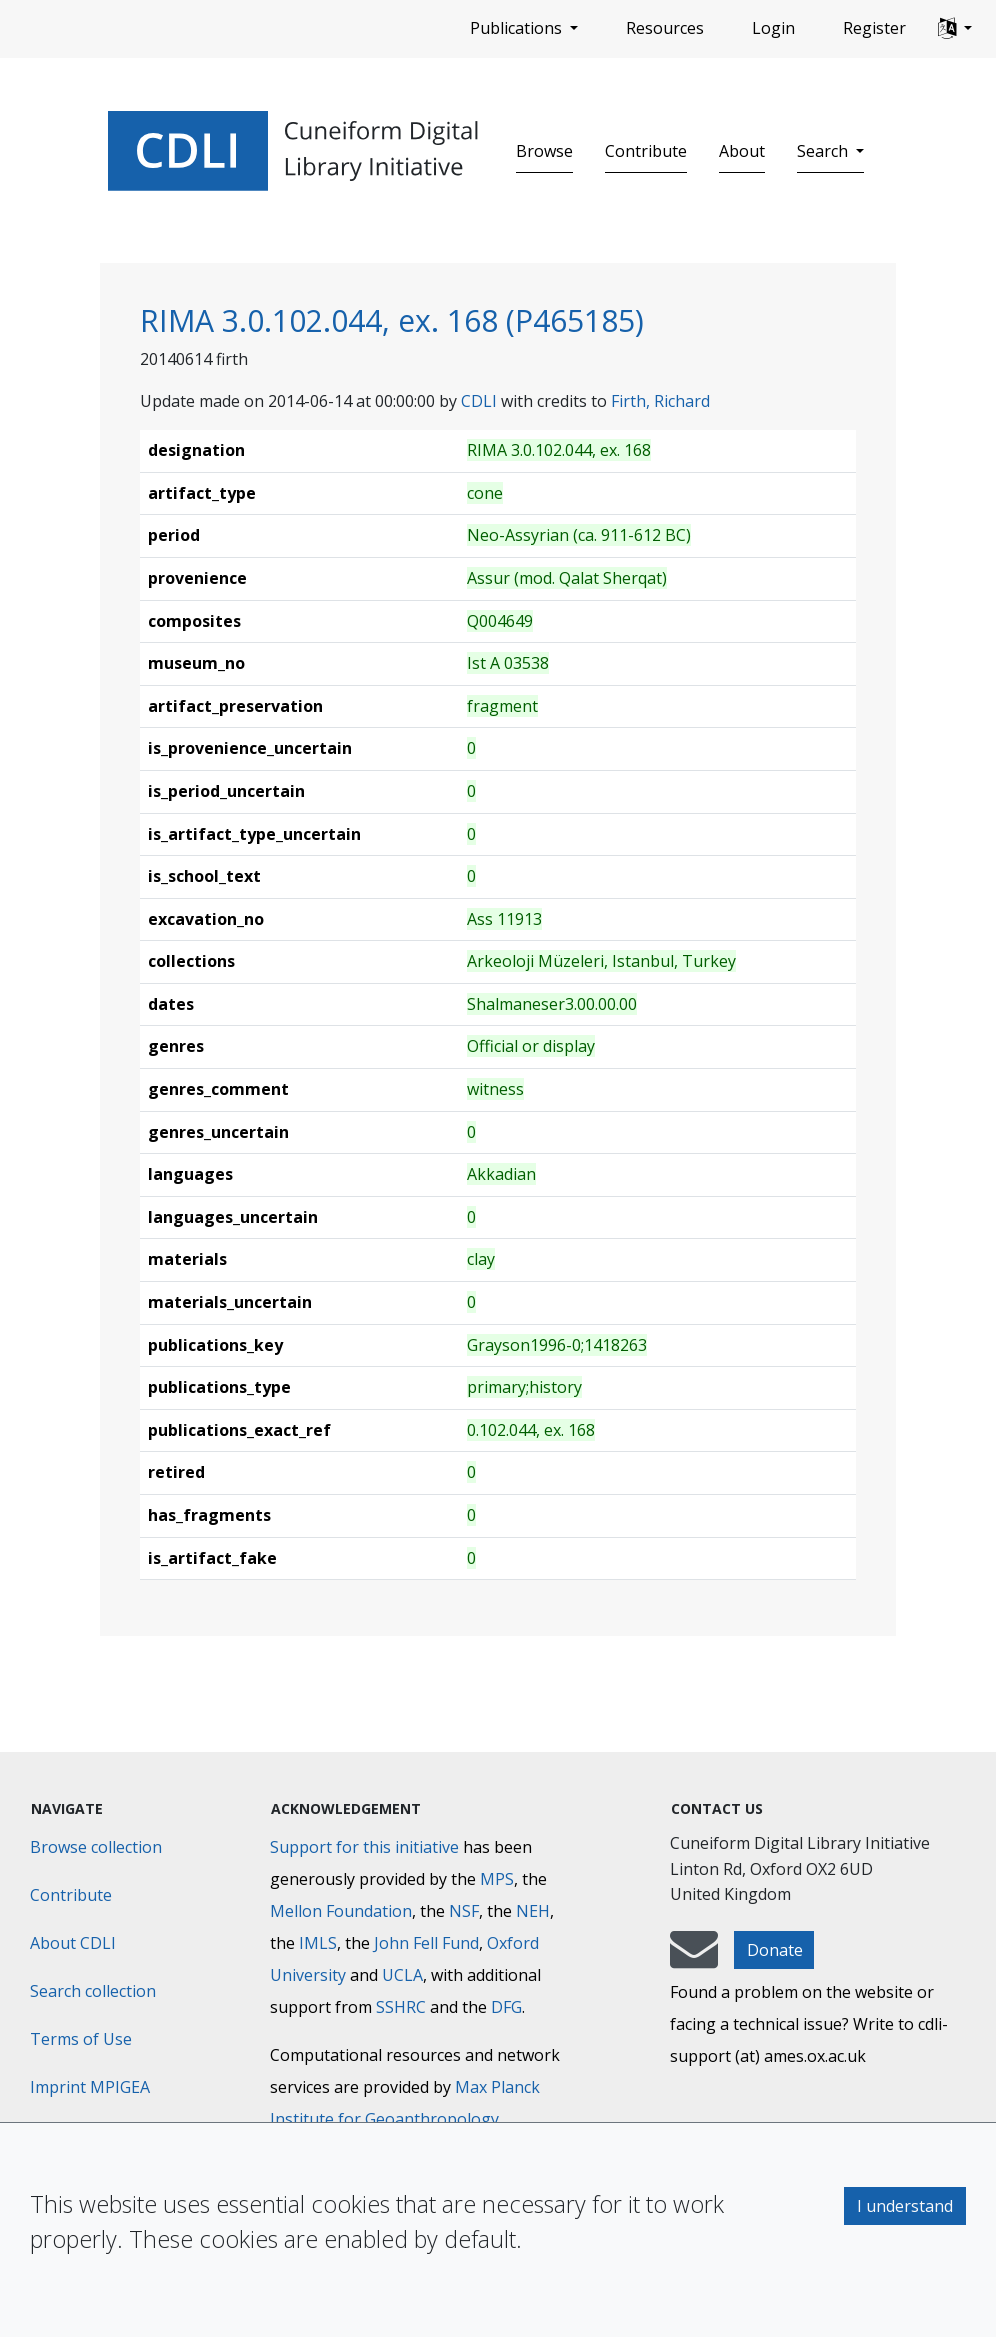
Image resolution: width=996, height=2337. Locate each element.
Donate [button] (775, 1950)
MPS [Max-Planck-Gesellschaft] (497, 1879)
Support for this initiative (364, 1847)
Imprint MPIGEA (90, 2087)
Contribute (646, 151)
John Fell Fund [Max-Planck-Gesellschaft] (426, 1943)
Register (874, 28)
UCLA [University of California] (402, 1975)
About (742, 151)
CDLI (479, 401)
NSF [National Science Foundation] (464, 1911)
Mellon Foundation (341, 1911)
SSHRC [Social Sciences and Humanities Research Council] (401, 2007)
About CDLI (73, 1943)
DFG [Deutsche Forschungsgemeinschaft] (506, 2007)
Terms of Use (81, 2039)
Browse (544, 151)
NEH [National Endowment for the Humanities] (533, 1911)
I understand (905, 2206)
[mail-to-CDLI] (694, 1959)
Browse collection (96, 1847)
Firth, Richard (660, 401)
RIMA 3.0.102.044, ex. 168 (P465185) (392, 320)
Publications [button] (518, 28)
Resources (665, 28)
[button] (955, 29)
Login (773, 28)
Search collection (93, 1991)
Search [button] (824, 151)
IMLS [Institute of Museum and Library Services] (318, 1943)
